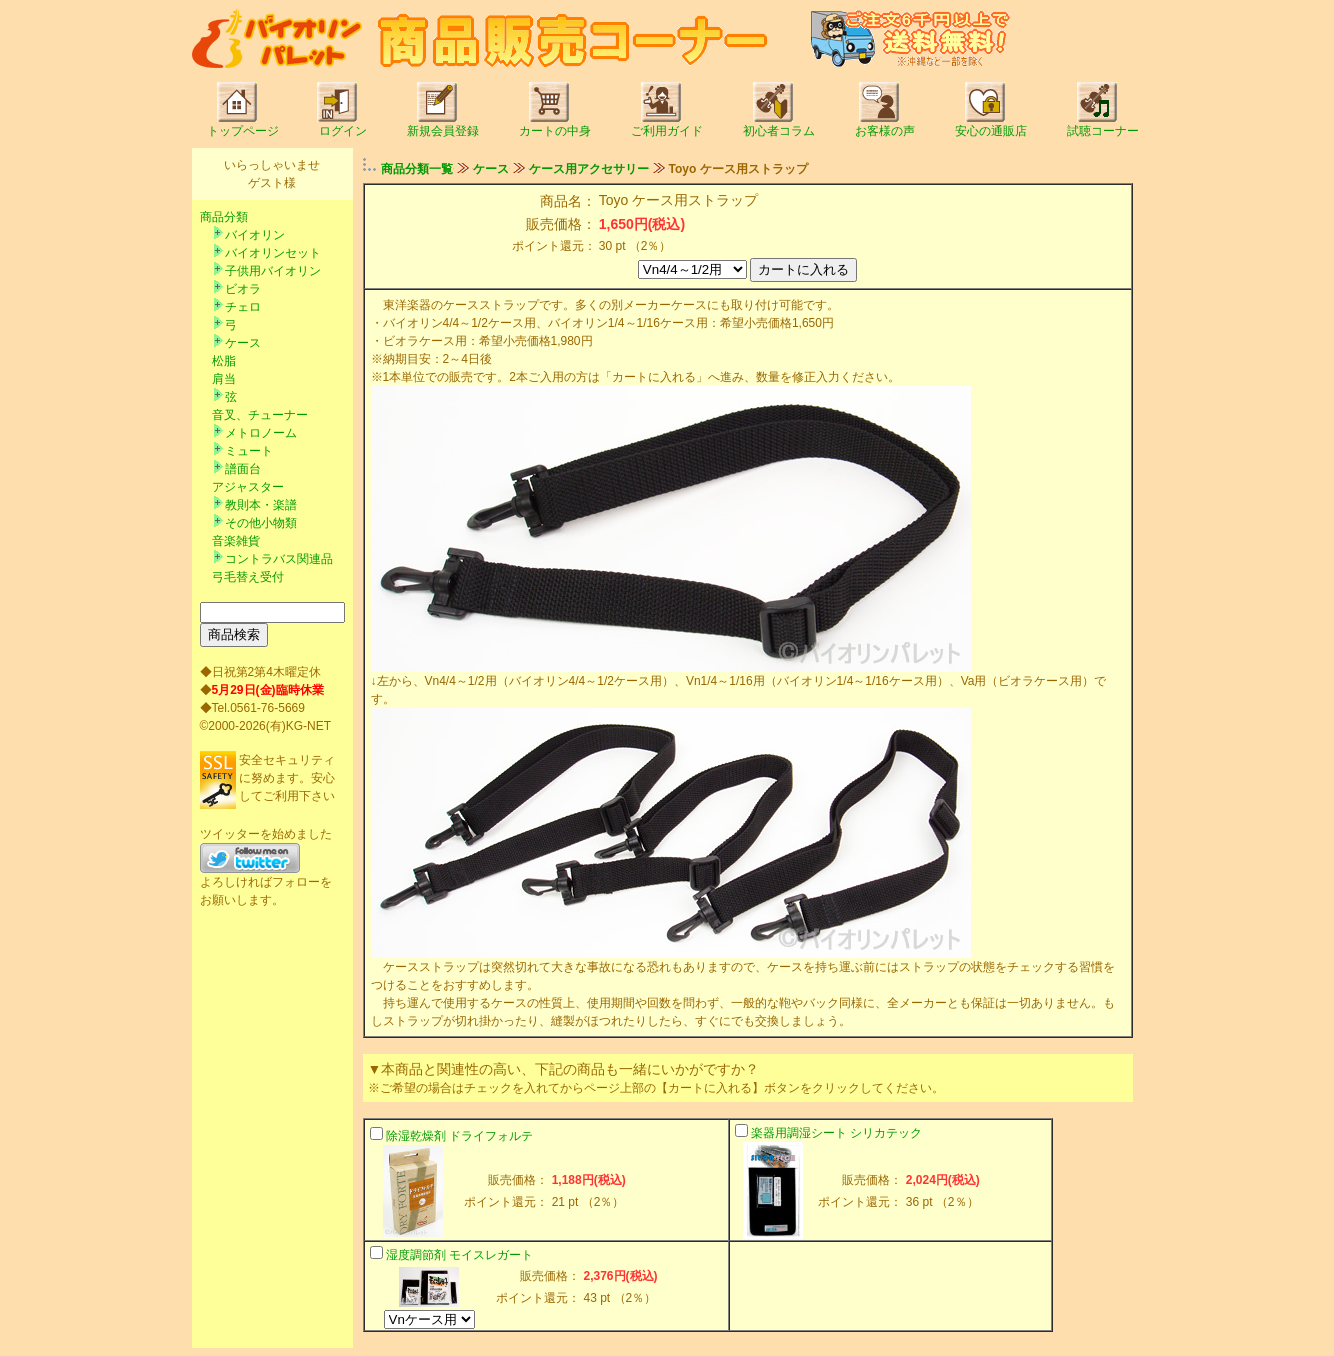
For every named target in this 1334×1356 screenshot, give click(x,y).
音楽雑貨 (236, 541)
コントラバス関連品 (279, 559)
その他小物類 (261, 523)
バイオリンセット (273, 253)
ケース (243, 343)
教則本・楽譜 (261, 505)
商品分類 (224, 217)
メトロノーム (261, 433)
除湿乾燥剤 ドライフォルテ (459, 1136)
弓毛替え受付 (248, 577)
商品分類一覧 (417, 169)
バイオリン (255, 235)
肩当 (224, 379)
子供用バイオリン (273, 271)
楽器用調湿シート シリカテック (836, 1133)
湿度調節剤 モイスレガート (459, 1255)
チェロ (243, 307)
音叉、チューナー (260, 415)
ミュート (249, 451)
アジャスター (248, 487)
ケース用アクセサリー (589, 169)
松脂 (224, 361)
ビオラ (243, 289)
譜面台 (243, 469)
